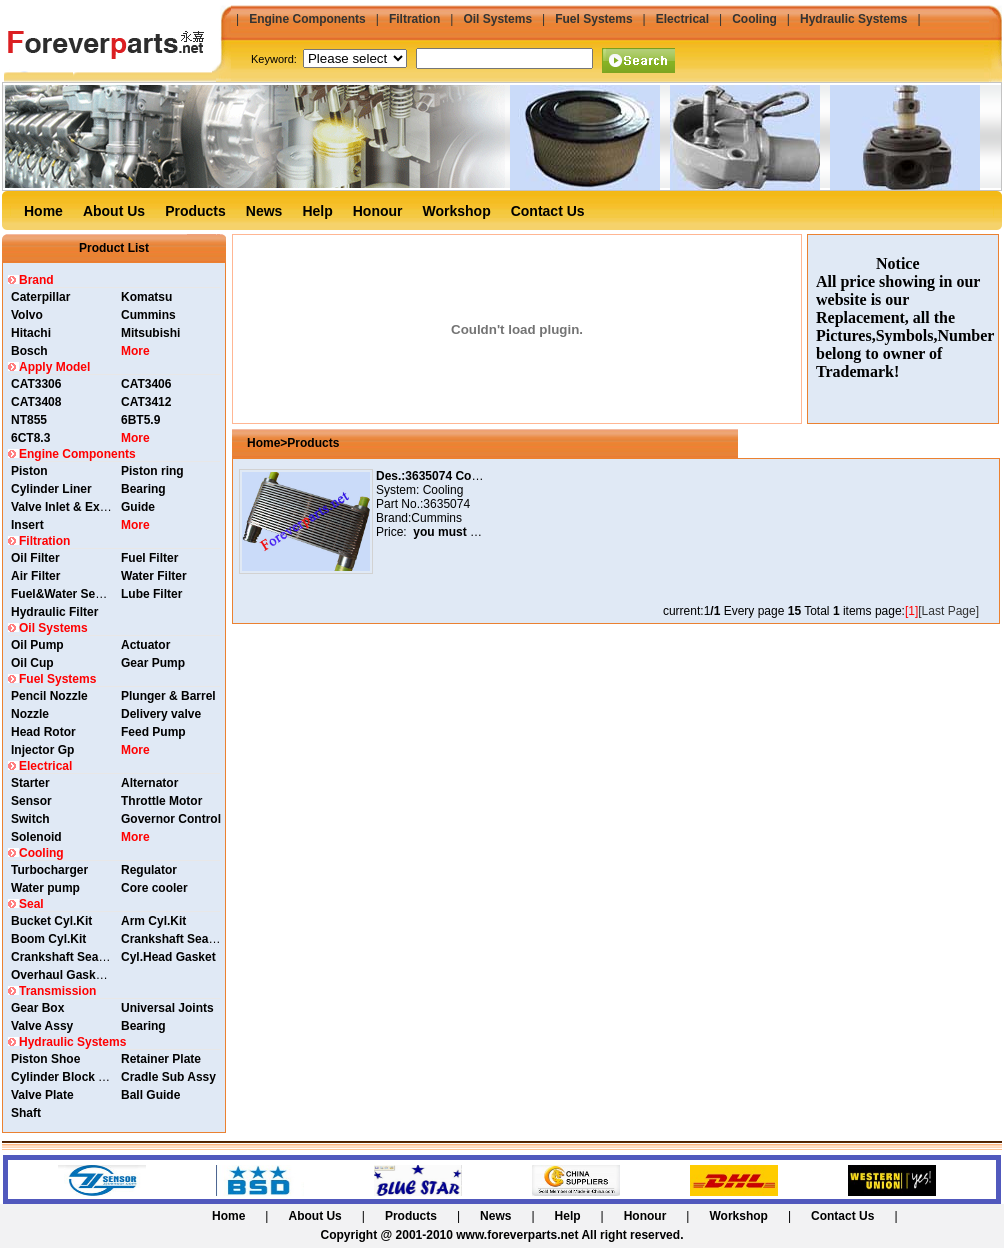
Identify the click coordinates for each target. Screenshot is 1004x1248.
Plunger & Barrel (168, 696)
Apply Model (54, 367)
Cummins (148, 315)
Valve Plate (42, 1095)
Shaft (26, 1113)
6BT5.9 (140, 420)
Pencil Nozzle (49, 696)
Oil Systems (497, 19)
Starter (30, 783)
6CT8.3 (30, 438)
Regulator (149, 870)
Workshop (457, 211)
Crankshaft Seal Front (73, 957)
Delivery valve (161, 714)
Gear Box (37, 1008)
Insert (27, 525)
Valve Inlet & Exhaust (71, 507)
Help (317, 211)
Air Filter (35, 576)
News (264, 211)
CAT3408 (36, 402)
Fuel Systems (593, 19)
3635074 (446, 504)
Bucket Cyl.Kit (51, 921)
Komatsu (146, 297)
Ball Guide (150, 1095)
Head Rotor (43, 732)
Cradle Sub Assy (168, 1077)
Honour (378, 211)
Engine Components (307, 19)
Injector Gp (42, 750)
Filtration (414, 19)
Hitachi (31, 333)
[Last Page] (948, 611)
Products (195, 211)
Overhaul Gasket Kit (68, 975)
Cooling (754, 19)
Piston (29, 471)
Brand (36, 280)
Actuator (145, 645)
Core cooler (154, 888)
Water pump (45, 888)
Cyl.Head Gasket (168, 957)
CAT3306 (36, 384)
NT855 (29, 420)
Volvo (27, 315)
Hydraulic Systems (853, 19)
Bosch (29, 351)
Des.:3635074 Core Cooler (450, 476)
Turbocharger (49, 870)
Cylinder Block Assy (69, 1077)
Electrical (682, 19)
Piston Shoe (45, 1059)
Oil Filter (35, 558)
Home (43, 211)
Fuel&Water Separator (74, 594)
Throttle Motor (161, 801)
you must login (453, 532)
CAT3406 (146, 384)
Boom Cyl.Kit (48, 939)
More (135, 351)
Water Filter (154, 576)
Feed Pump (153, 732)
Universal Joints (167, 1008)
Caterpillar (40, 297)
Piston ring (152, 471)
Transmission (57, 991)
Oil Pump (37, 645)
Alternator (149, 783)
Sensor (31, 801)
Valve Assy (42, 1026)
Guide (138, 507)
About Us (114, 211)
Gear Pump (153, 663)
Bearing (143, 489)
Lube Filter (151, 594)
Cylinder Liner (51, 489)
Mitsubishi (150, 333)
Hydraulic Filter (54, 612)
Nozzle (30, 714)
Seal (31, 904)
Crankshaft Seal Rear (181, 939)
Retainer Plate (161, 1059)
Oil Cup (32, 663)
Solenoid (36, 837)
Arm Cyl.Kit (153, 921)
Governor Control (171, 819)
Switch (30, 819)
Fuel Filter (149, 558)
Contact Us (548, 211)
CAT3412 (146, 402)
